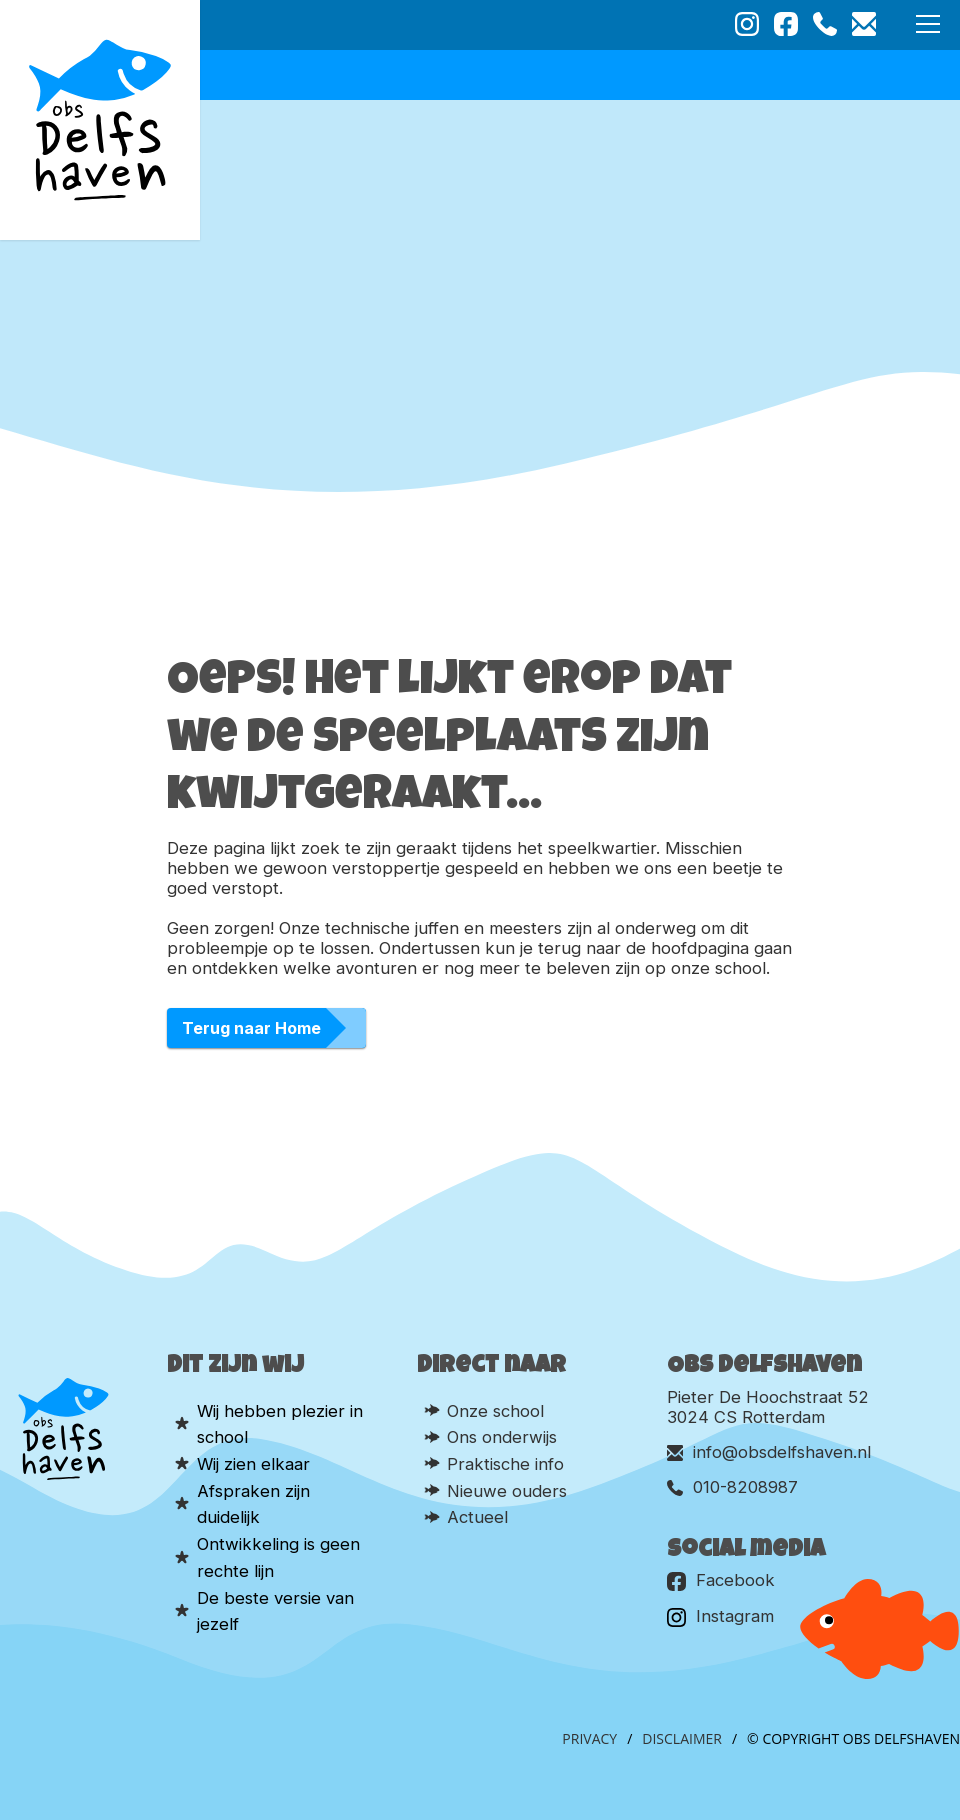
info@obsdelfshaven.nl (769, 1452)
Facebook (721, 1580)
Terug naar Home (251, 1028)
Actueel (477, 1517)
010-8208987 (732, 1487)
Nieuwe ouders (507, 1491)
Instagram (720, 1616)
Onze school (495, 1411)
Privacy (589, 1738)
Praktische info (505, 1464)
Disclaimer (682, 1738)
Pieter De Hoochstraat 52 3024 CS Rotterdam (768, 1407)
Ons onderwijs (502, 1437)
